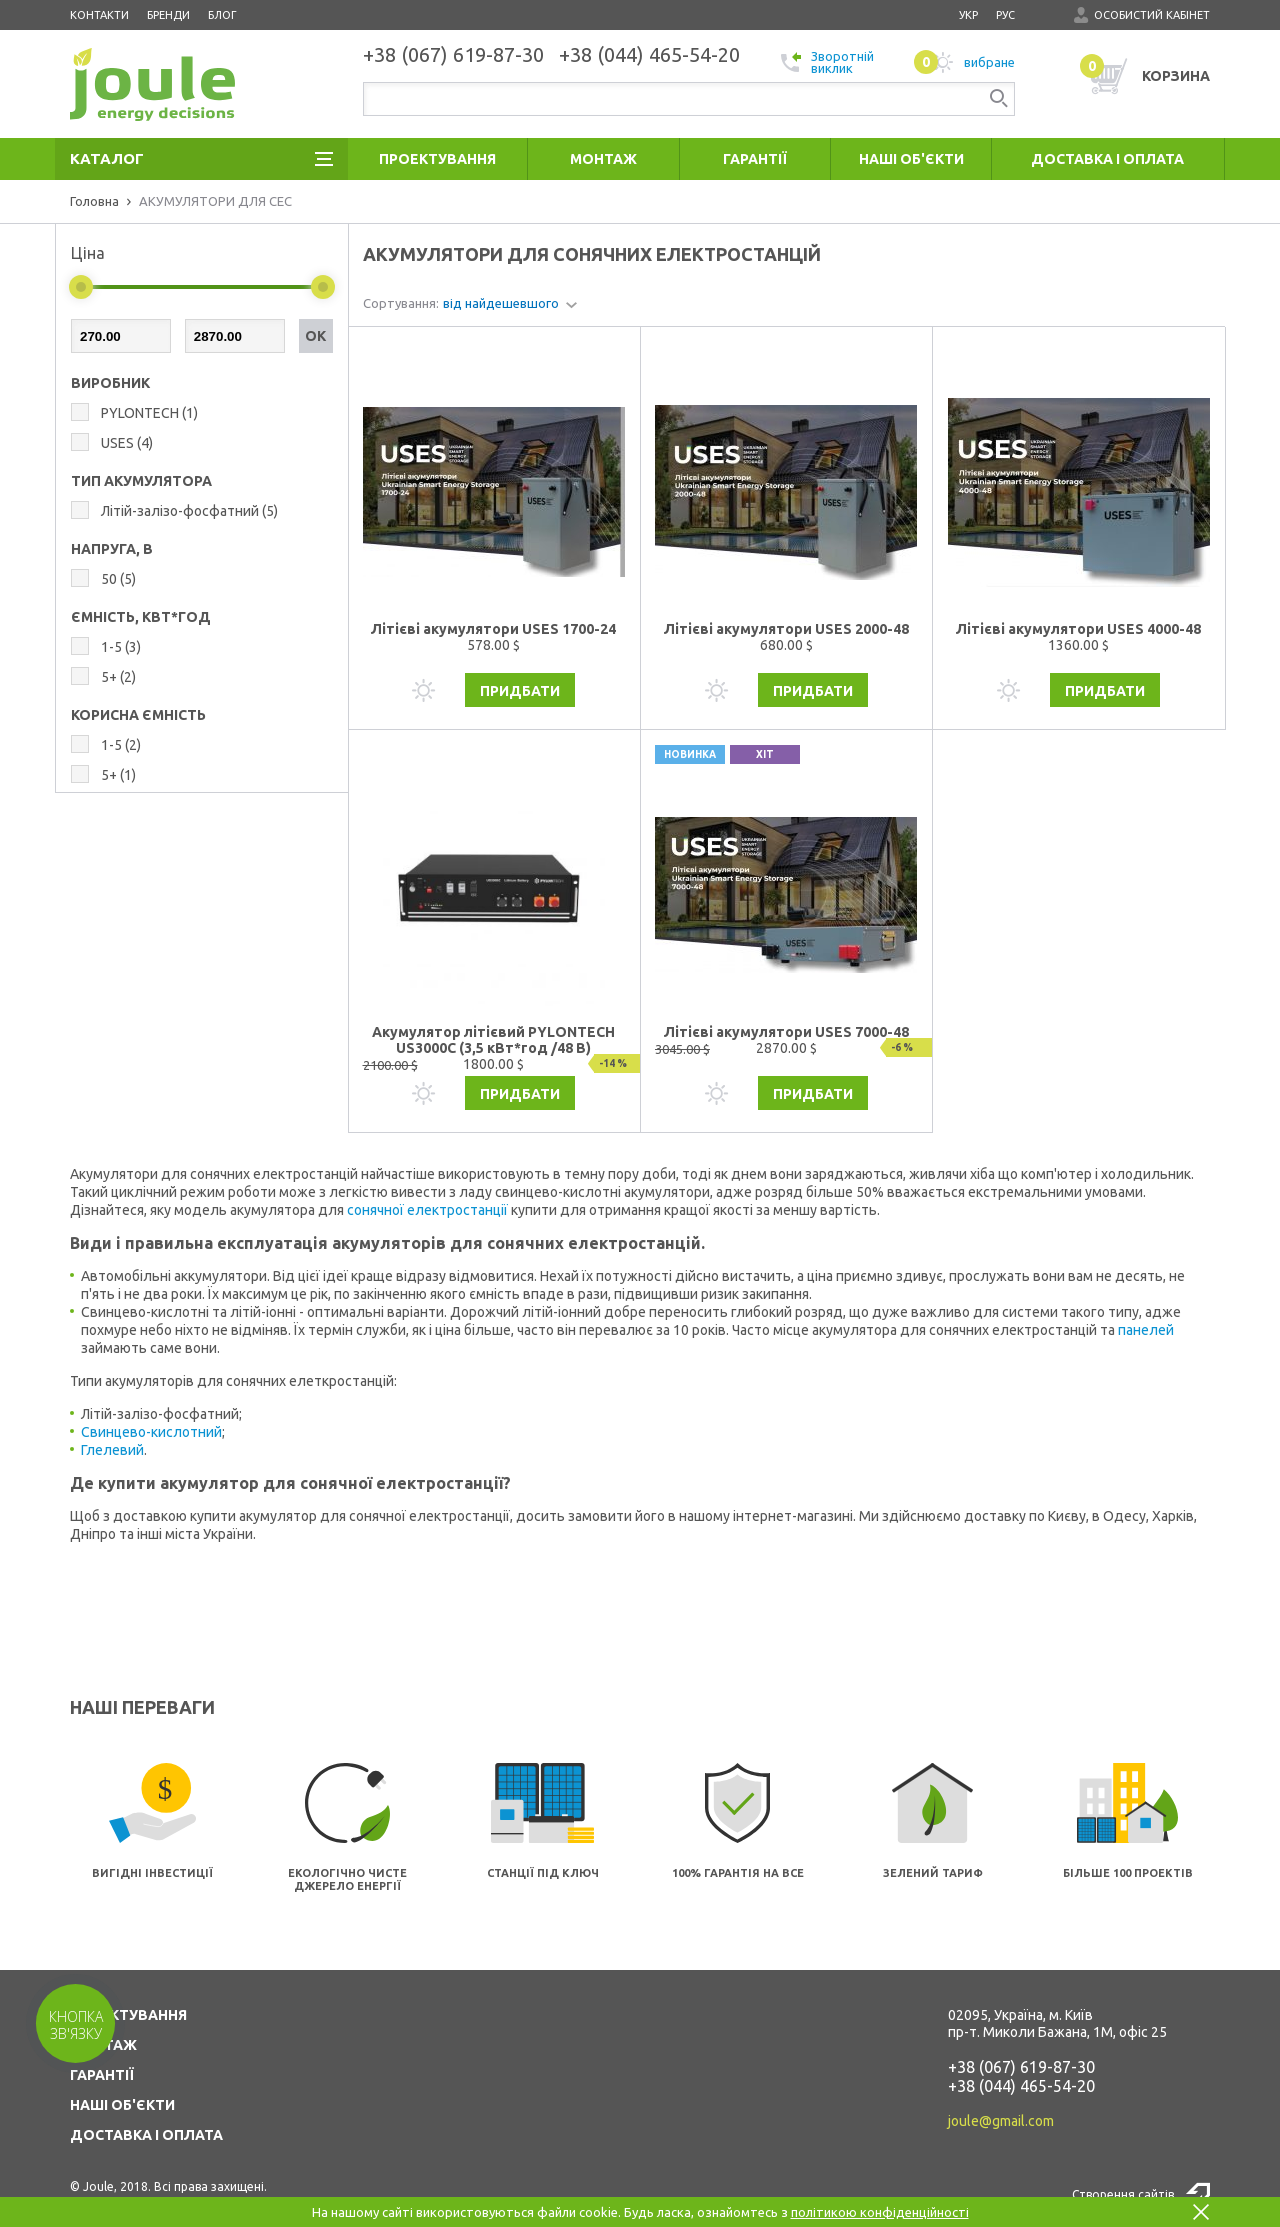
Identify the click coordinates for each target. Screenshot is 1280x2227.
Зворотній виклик (827, 62)
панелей (1146, 1330)
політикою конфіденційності (880, 2212)
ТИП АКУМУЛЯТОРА (141, 481)
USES (127, 443)
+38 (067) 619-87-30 (1021, 2067)
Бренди (168, 15)
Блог (222, 15)
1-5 (121, 647)
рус (1005, 15)
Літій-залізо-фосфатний (189, 511)
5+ (118, 677)
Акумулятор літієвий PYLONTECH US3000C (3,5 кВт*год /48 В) (493, 1040)
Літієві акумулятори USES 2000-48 (786, 629)
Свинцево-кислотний (151, 1432)
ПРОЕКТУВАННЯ (128, 2015)
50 (118, 579)
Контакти (99, 15)
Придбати (520, 691)
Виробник (110, 383)
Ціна (88, 253)
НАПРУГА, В (112, 549)
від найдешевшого (501, 303)
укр (968, 15)
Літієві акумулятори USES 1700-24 (493, 629)
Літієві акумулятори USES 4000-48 (1078, 629)
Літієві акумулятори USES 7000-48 (786, 1032)
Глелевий (112, 1450)
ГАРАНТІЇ (102, 2075)
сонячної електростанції (427, 1210)
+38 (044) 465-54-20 (1021, 2086)
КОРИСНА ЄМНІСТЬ (138, 715)
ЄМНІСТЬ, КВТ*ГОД (141, 617)
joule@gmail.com (1001, 2121)
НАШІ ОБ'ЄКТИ (122, 2105)
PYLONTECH (149, 413)
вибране (964, 62)
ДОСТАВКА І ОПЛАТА (146, 2135)
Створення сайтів (1123, 2194)
